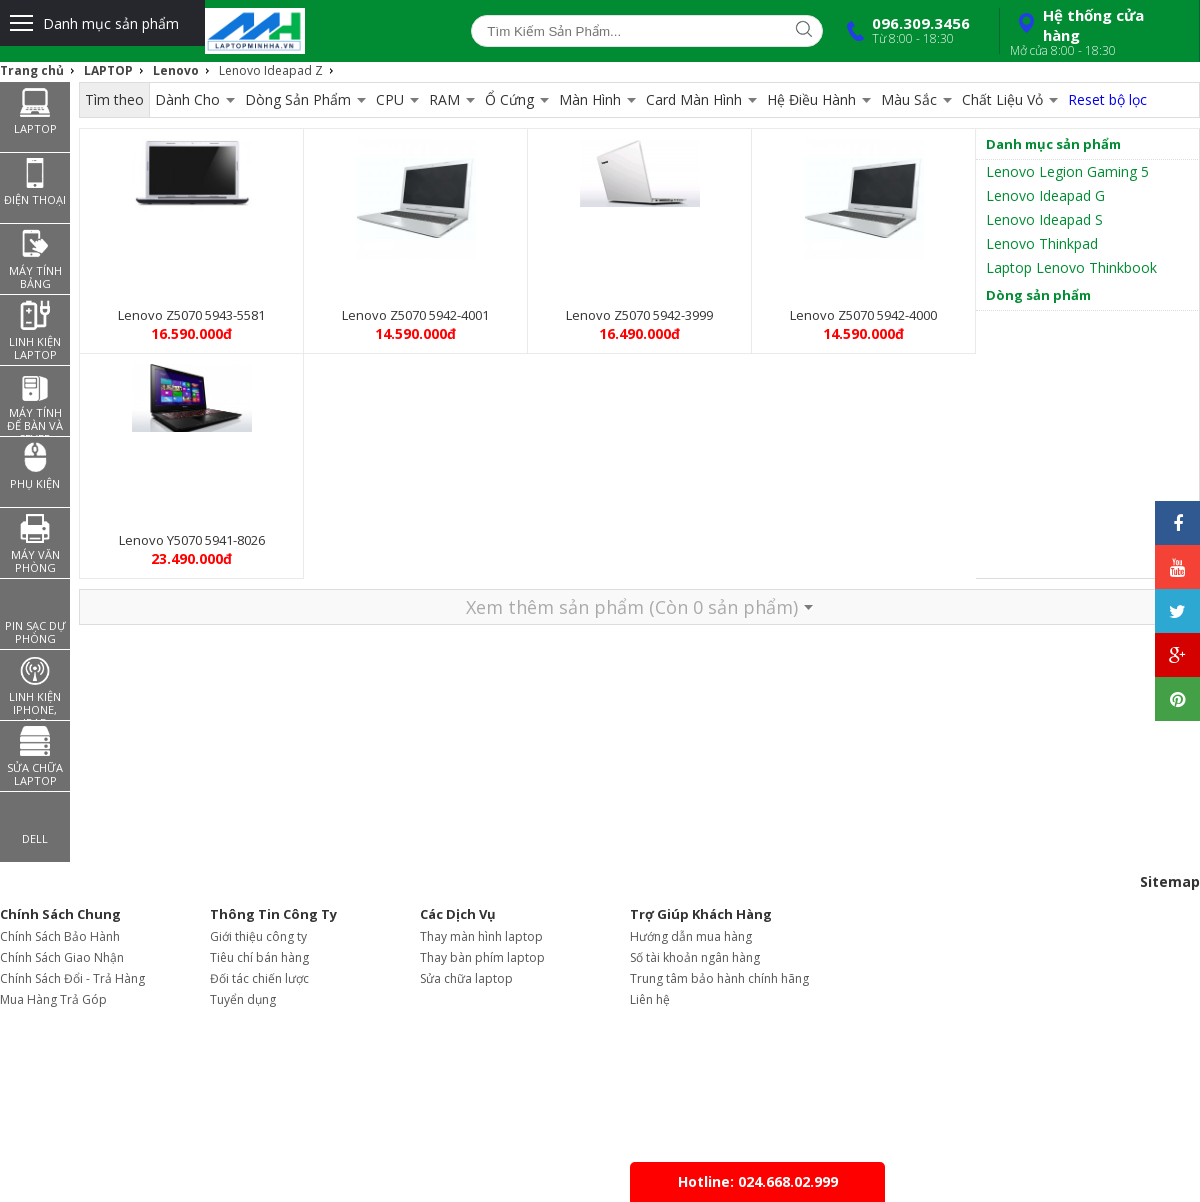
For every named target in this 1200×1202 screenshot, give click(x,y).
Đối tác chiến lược (259, 978)
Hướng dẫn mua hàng (691, 936)
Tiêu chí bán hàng (259, 957)
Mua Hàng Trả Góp (53, 999)
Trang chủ (32, 70)
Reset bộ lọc (1107, 99)
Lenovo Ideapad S (1044, 219)
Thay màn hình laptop (481, 936)
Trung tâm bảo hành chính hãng (719, 978)
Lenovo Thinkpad (1042, 243)
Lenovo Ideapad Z (271, 70)
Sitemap (1170, 881)
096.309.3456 (904, 30)
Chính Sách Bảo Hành (60, 936)
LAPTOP (108, 70)
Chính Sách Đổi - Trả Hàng (72, 978)
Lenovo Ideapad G (1045, 195)
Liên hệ (650, 999)
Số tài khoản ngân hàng (695, 957)
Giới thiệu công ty (258, 936)
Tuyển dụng (243, 999)
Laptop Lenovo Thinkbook (1071, 267)
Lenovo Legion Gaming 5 (1067, 171)
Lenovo (176, 70)
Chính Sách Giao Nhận (62, 957)
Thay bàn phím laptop (482, 957)
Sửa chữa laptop (466, 978)
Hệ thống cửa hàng (1097, 32)
